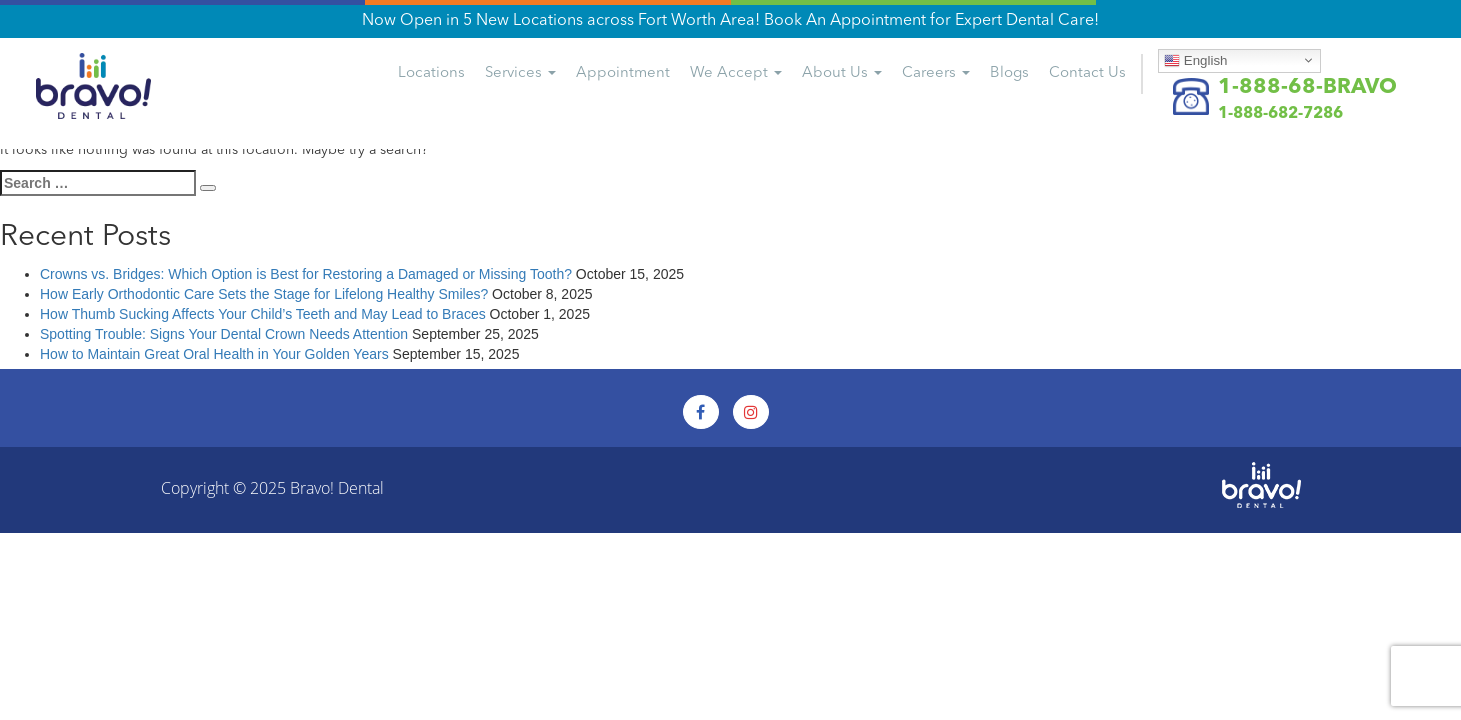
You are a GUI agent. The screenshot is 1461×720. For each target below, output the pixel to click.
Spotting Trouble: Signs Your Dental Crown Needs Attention (224, 334)
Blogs (1009, 73)
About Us (842, 73)
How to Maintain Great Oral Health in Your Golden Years (214, 354)
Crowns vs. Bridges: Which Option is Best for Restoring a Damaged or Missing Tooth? (306, 274)
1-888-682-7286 (1280, 114)
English (1195, 60)
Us (1087, 73)
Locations (431, 73)
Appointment (623, 73)
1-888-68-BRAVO (1307, 87)
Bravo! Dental (337, 488)
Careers (936, 73)
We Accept (736, 73)
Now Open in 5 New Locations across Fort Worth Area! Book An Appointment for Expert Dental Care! (730, 21)
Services (520, 73)
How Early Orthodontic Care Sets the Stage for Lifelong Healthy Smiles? (264, 294)
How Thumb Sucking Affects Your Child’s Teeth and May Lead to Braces (263, 314)
